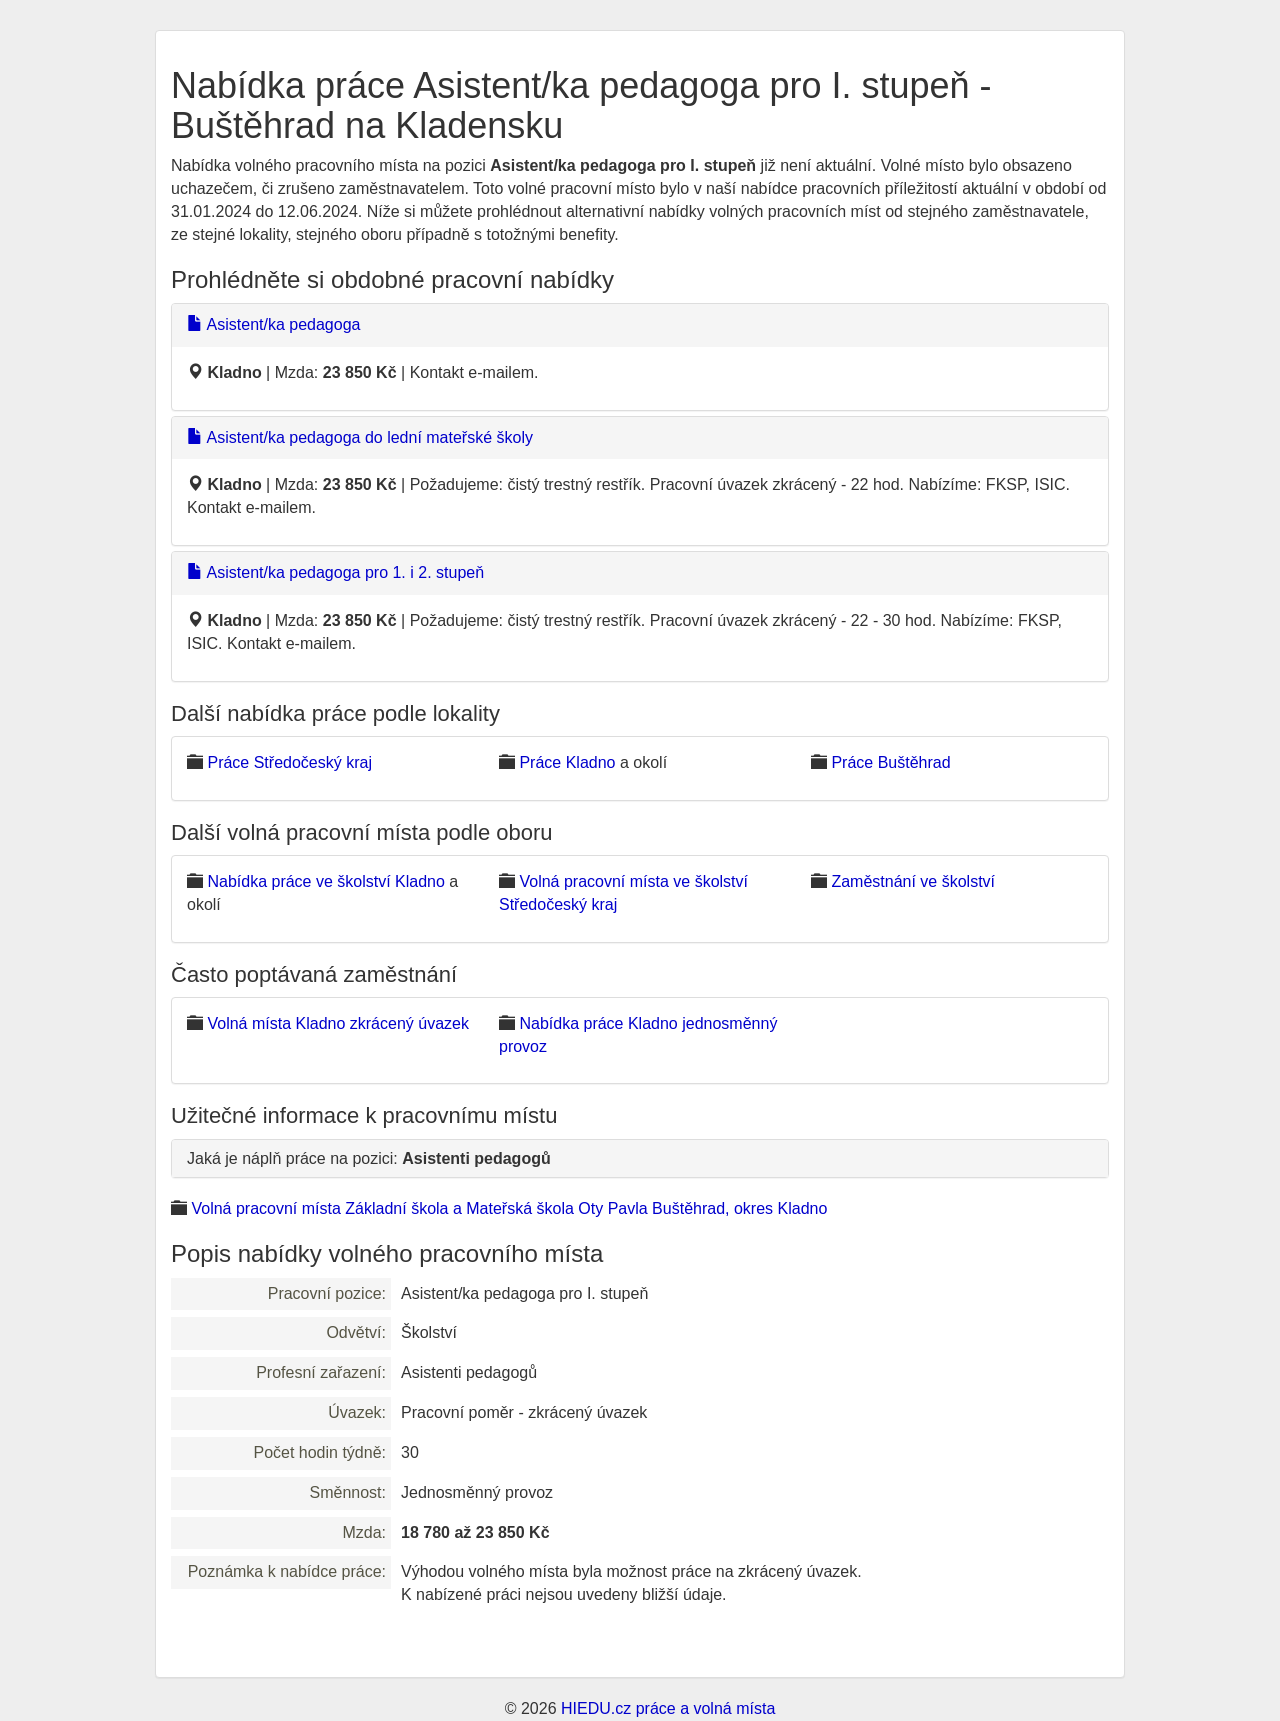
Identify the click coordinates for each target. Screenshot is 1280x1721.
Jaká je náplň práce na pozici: (369, 1158)
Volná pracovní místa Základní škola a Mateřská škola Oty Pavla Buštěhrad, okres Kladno (509, 1208)
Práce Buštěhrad (890, 762)
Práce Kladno (567, 762)
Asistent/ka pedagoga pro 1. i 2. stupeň (335, 572)
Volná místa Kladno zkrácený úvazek (337, 1023)
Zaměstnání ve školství (913, 881)
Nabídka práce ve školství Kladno (325, 881)
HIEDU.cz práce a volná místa (668, 1708)
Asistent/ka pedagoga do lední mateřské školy (360, 437)
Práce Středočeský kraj (289, 762)
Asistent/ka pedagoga (273, 324)
